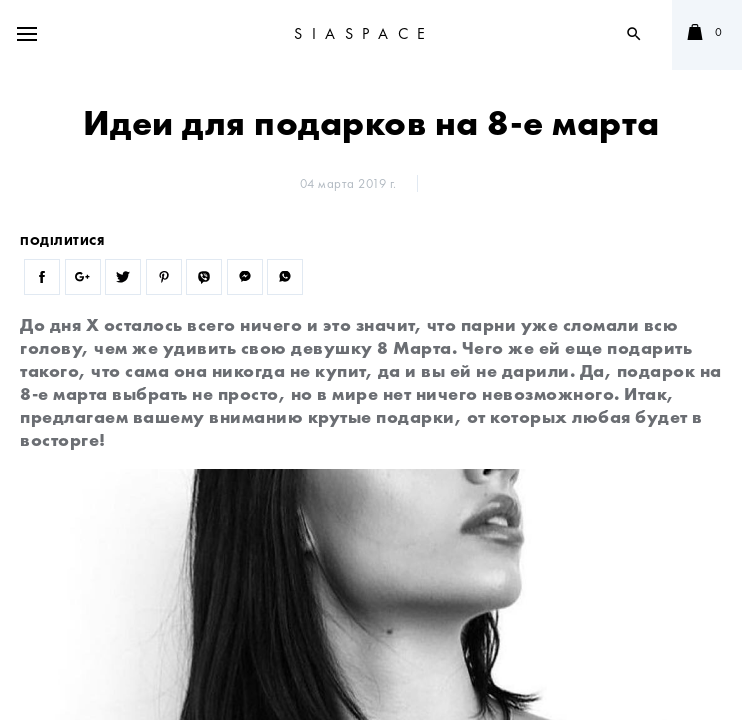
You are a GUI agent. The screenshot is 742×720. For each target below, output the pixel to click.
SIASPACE (364, 33)
